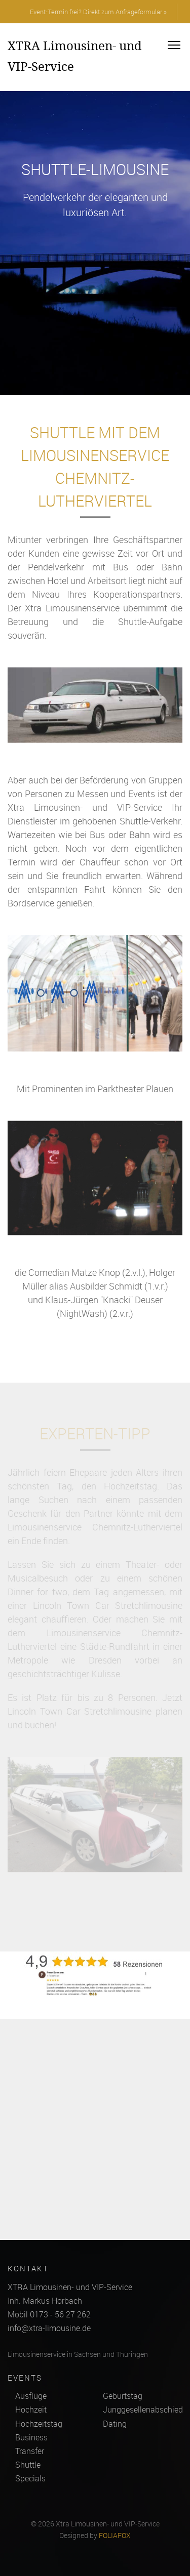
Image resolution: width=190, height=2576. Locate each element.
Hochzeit (31, 2409)
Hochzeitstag (38, 2423)
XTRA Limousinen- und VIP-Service (75, 55)
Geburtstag (122, 2395)
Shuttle (28, 2464)
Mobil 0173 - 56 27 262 (49, 2314)
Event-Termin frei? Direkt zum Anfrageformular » (98, 11)
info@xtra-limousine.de (49, 2328)
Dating (115, 2423)
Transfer (29, 2451)
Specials (30, 2478)
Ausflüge (31, 2395)
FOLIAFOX (115, 2535)
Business (31, 2437)
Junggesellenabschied (143, 2409)
